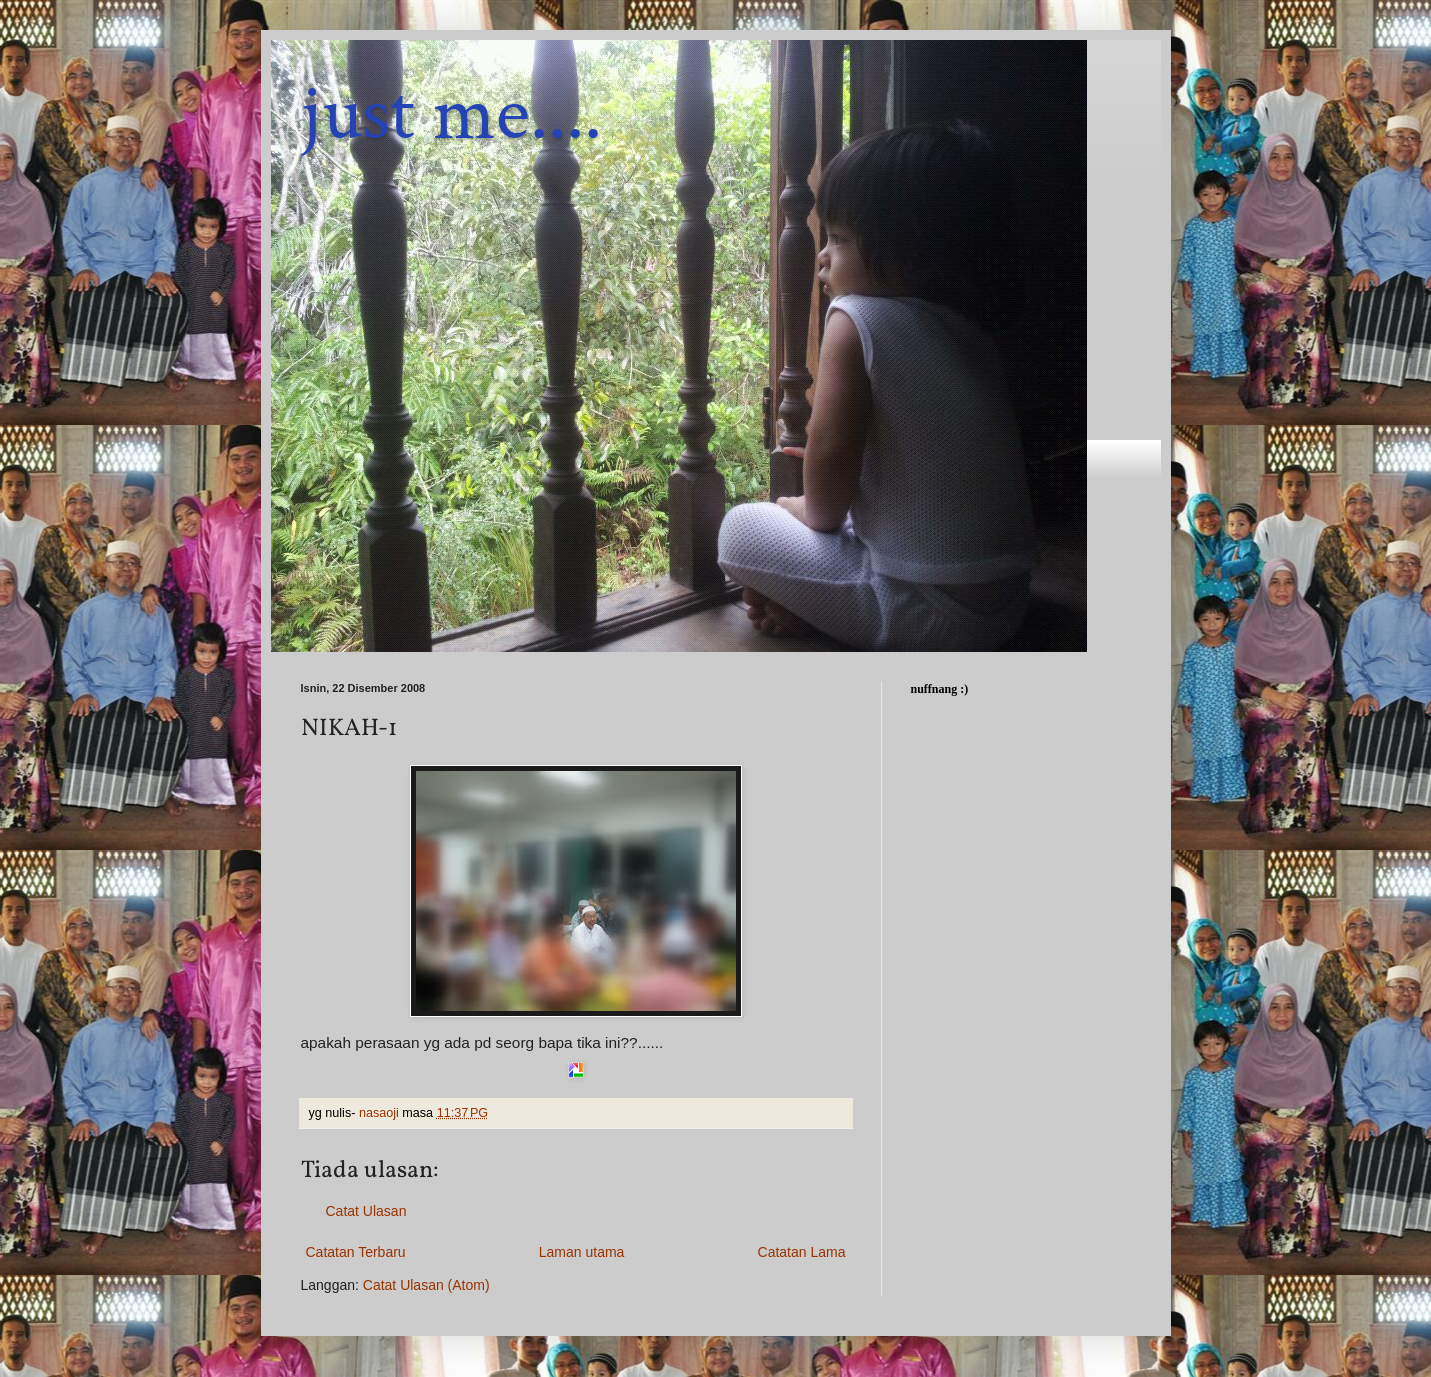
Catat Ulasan (366, 1211)
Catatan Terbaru (356, 1252)
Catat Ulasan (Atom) (426, 1285)
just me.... (451, 114)
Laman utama (582, 1252)
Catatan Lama (802, 1252)
